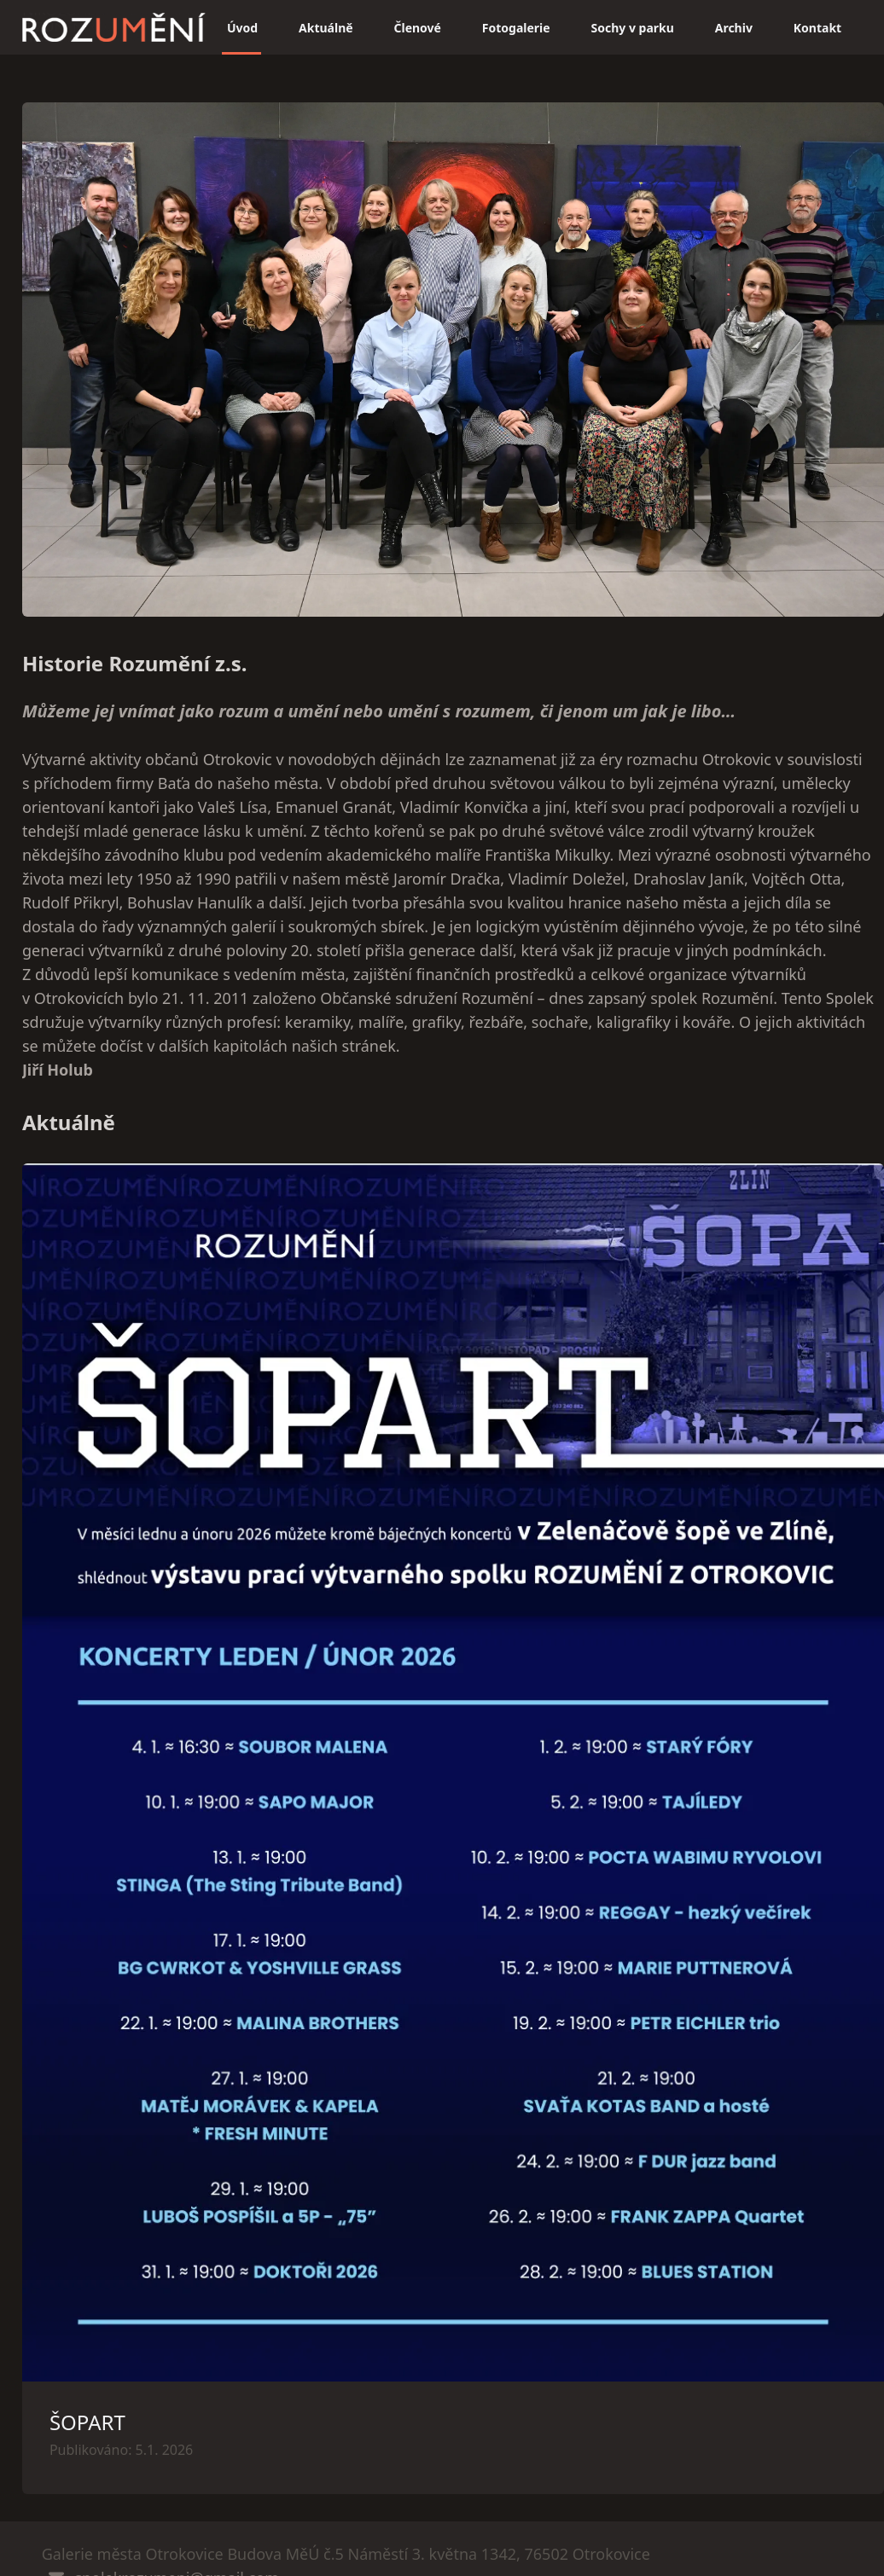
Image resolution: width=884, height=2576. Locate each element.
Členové (417, 28)
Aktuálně (326, 28)
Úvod (242, 28)
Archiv (734, 28)
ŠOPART (87, 2422)
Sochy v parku (632, 28)
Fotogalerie (516, 28)
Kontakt (817, 28)
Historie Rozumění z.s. (134, 663)
